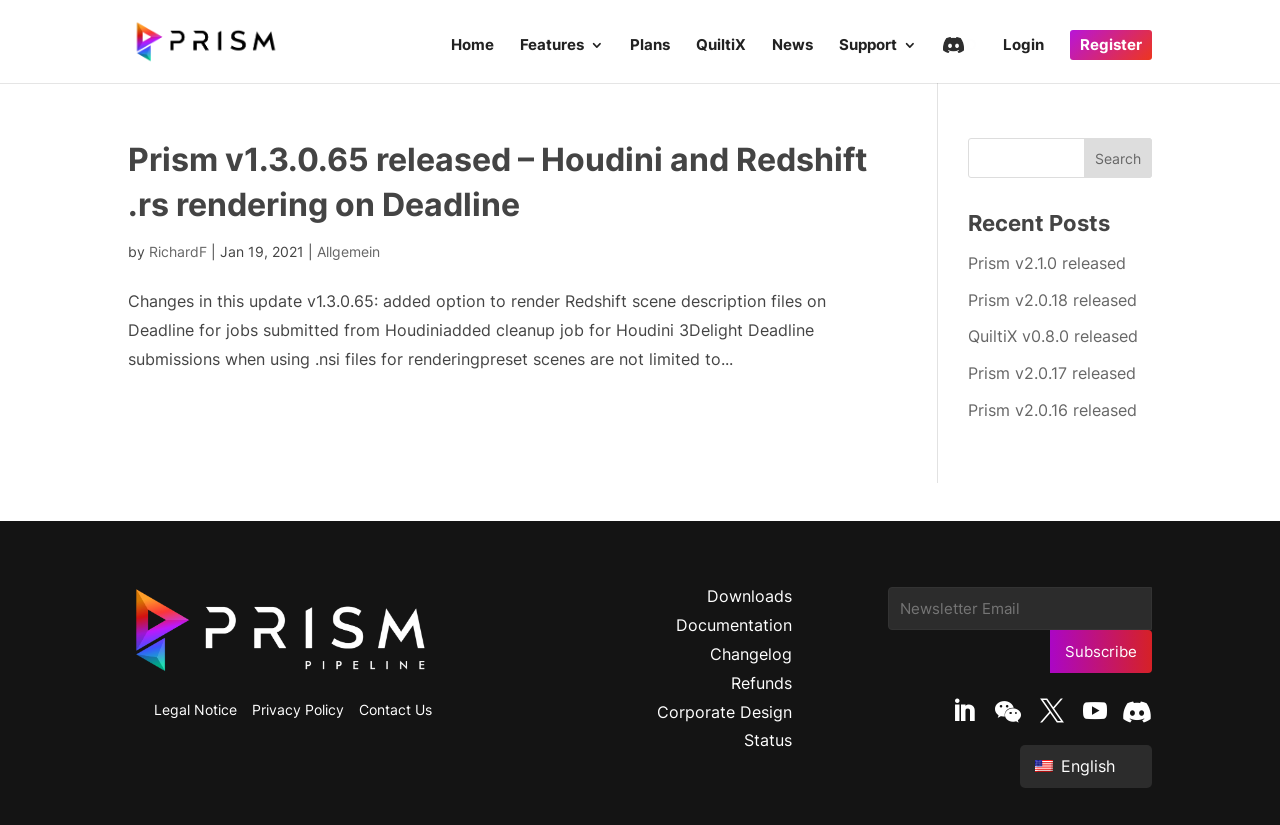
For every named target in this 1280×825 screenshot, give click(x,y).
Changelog (751, 654)
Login (1023, 46)
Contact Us (395, 709)
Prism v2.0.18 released (1052, 300)
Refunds (761, 683)
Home (472, 46)
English (1075, 766)
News (792, 46)
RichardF (178, 251)
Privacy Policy (298, 709)
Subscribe (1101, 651)
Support (868, 46)
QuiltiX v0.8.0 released (1053, 336)
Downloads (749, 596)
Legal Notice (195, 709)
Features (552, 46)
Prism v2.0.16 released (1052, 410)
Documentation (734, 625)
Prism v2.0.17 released (1052, 373)
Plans (650, 46)
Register (1111, 44)
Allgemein (348, 251)
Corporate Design (724, 712)
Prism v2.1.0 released (1047, 263)
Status (768, 740)
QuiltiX (721, 46)
